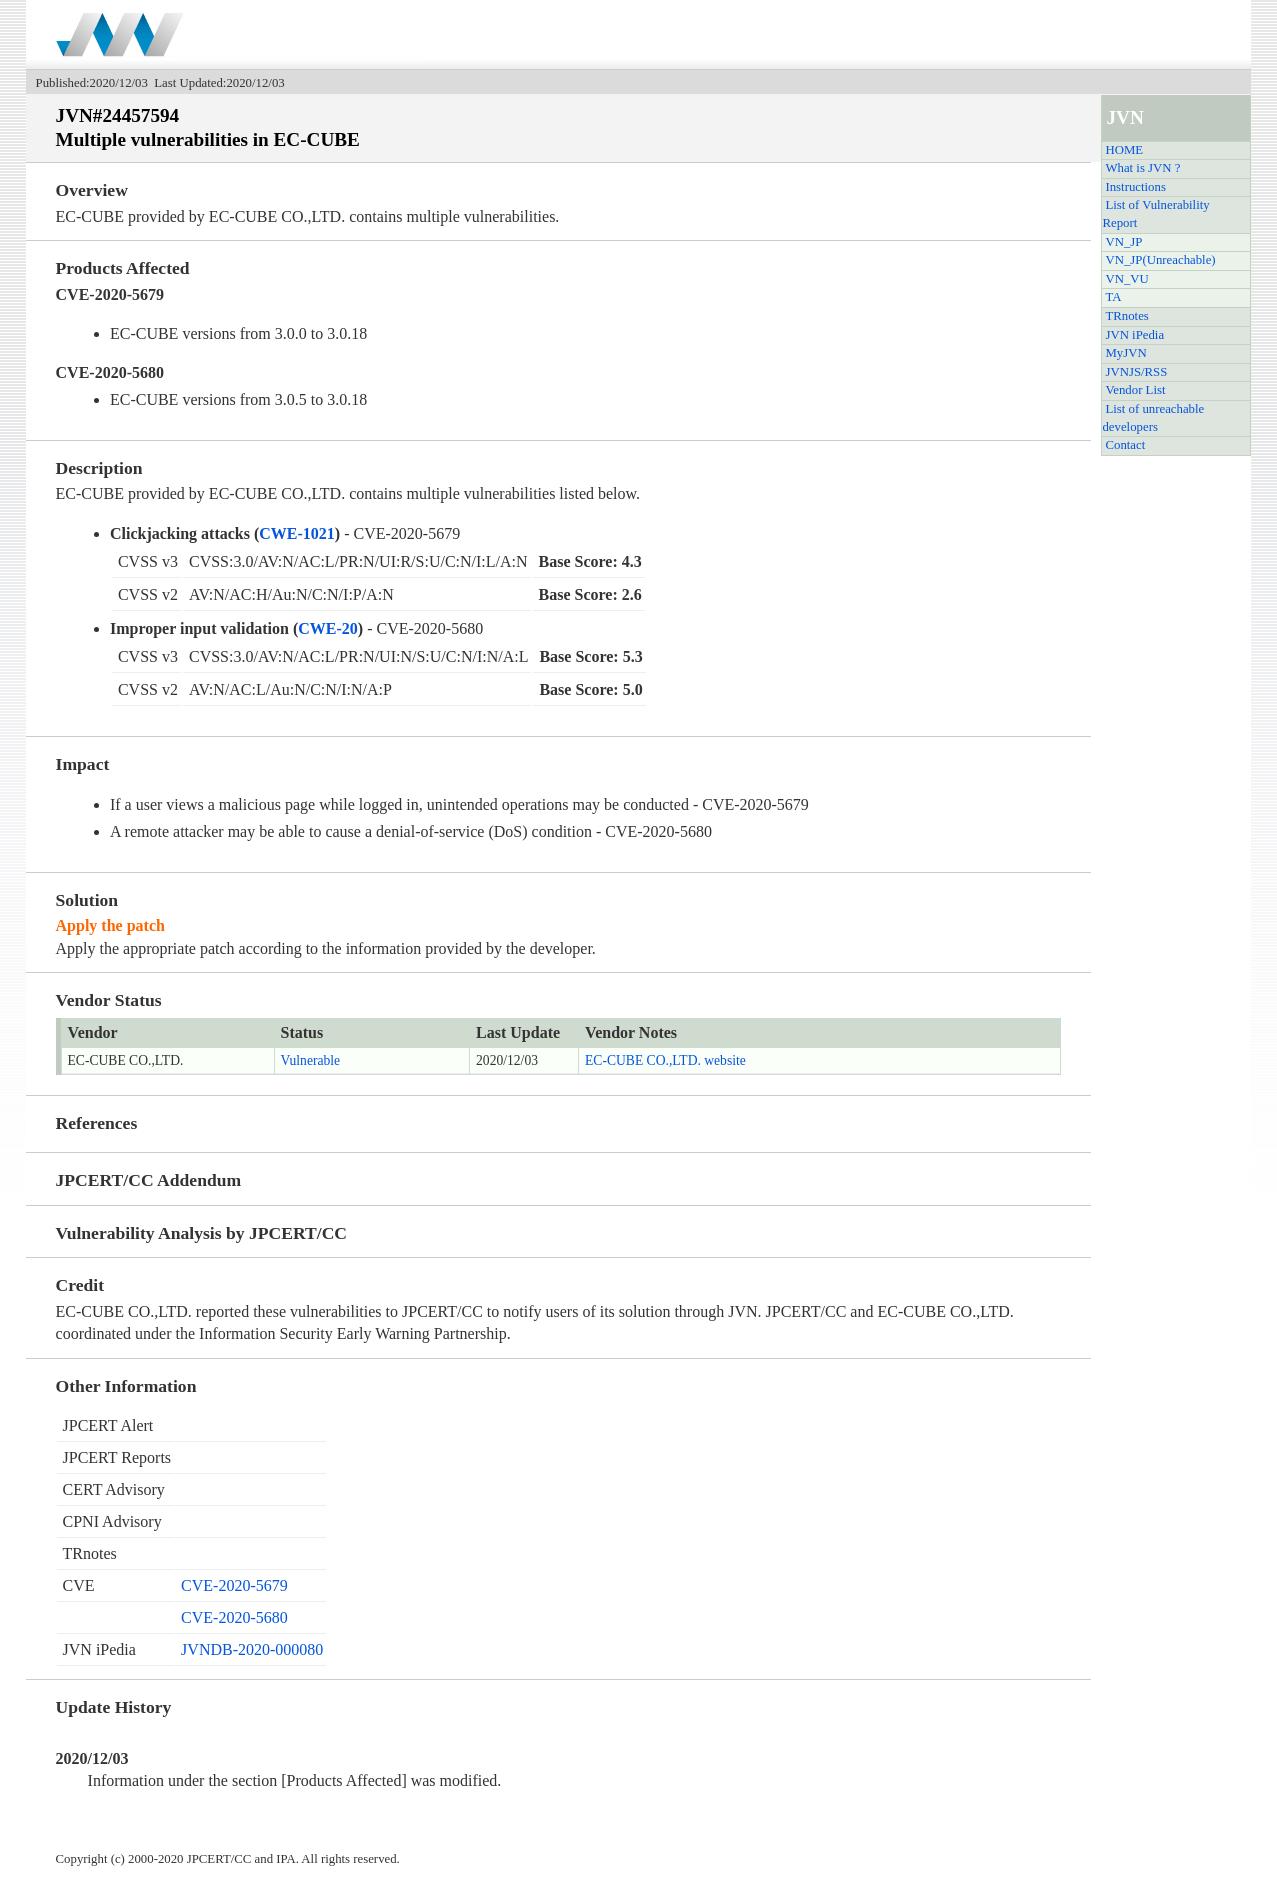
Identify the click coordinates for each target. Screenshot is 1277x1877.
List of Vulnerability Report (1155, 214)
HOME (1124, 150)
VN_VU (1126, 279)
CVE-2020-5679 (234, 1585)
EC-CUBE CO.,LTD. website (665, 1060)
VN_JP (1123, 242)
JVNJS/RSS (1136, 372)
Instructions (1135, 187)
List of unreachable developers (1153, 418)
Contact (1125, 445)
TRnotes (1126, 316)
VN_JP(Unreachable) (1160, 260)
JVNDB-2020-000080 (252, 1649)
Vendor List (1135, 390)
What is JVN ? (1142, 168)
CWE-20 (328, 628)
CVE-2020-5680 (234, 1617)
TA (1113, 297)
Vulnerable (311, 1060)
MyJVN (1125, 353)
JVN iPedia (1134, 335)
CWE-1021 (297, 533)
